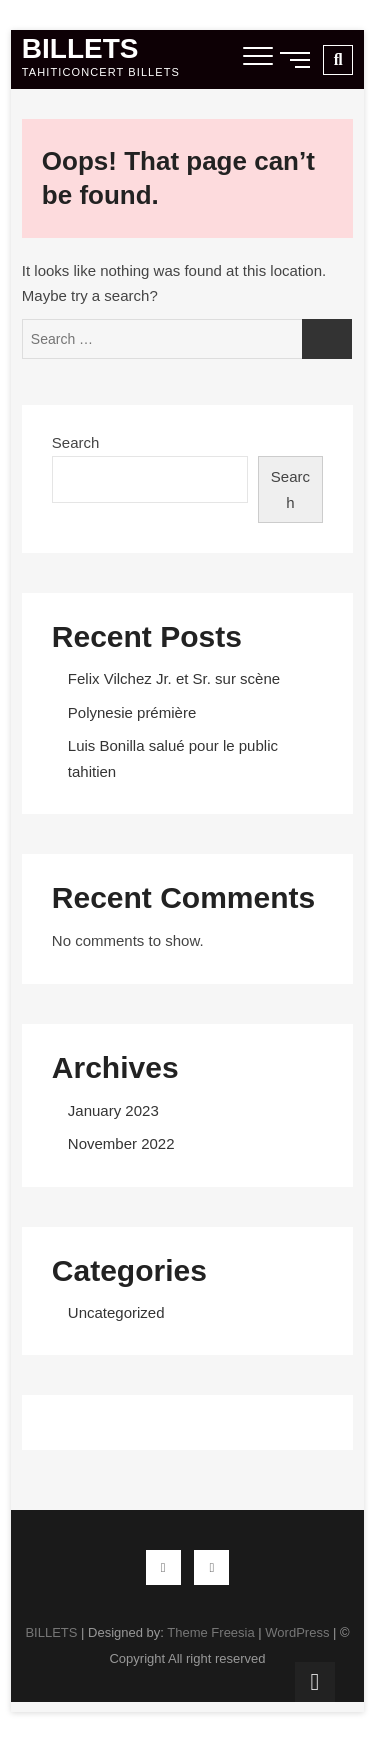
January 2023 (113, 1110)
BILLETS (80, 49)
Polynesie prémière (132, 712)
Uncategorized (116, 1312)
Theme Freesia (210, 1632)
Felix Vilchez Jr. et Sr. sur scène (174, 678)
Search (76, 442)
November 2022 (121, 1143)
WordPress (297, 1632)
